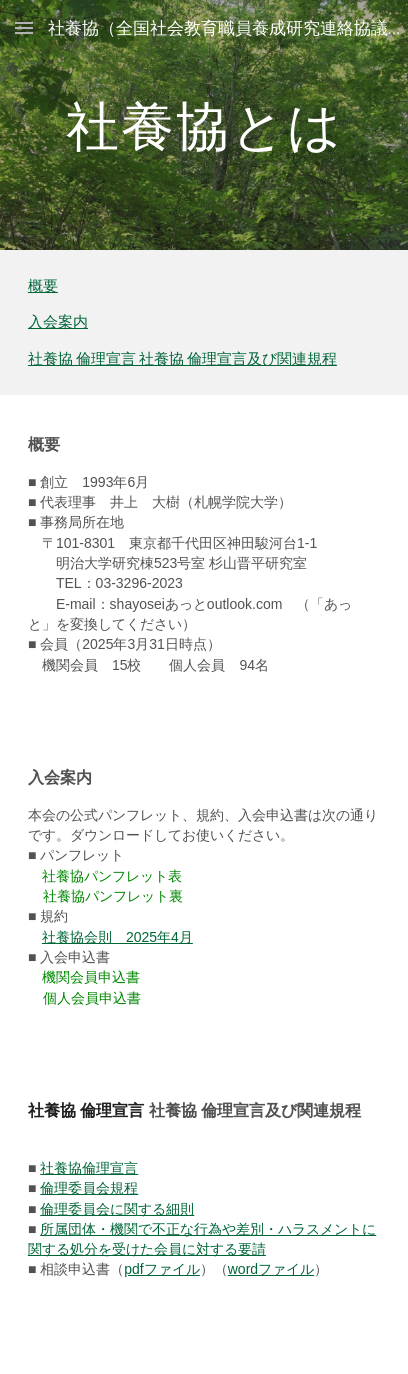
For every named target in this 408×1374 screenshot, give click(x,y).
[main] (204, 124)
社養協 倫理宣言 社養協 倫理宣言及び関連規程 (182, 358)
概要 (43, 285)
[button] (24, 27)
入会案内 (58, 321)
